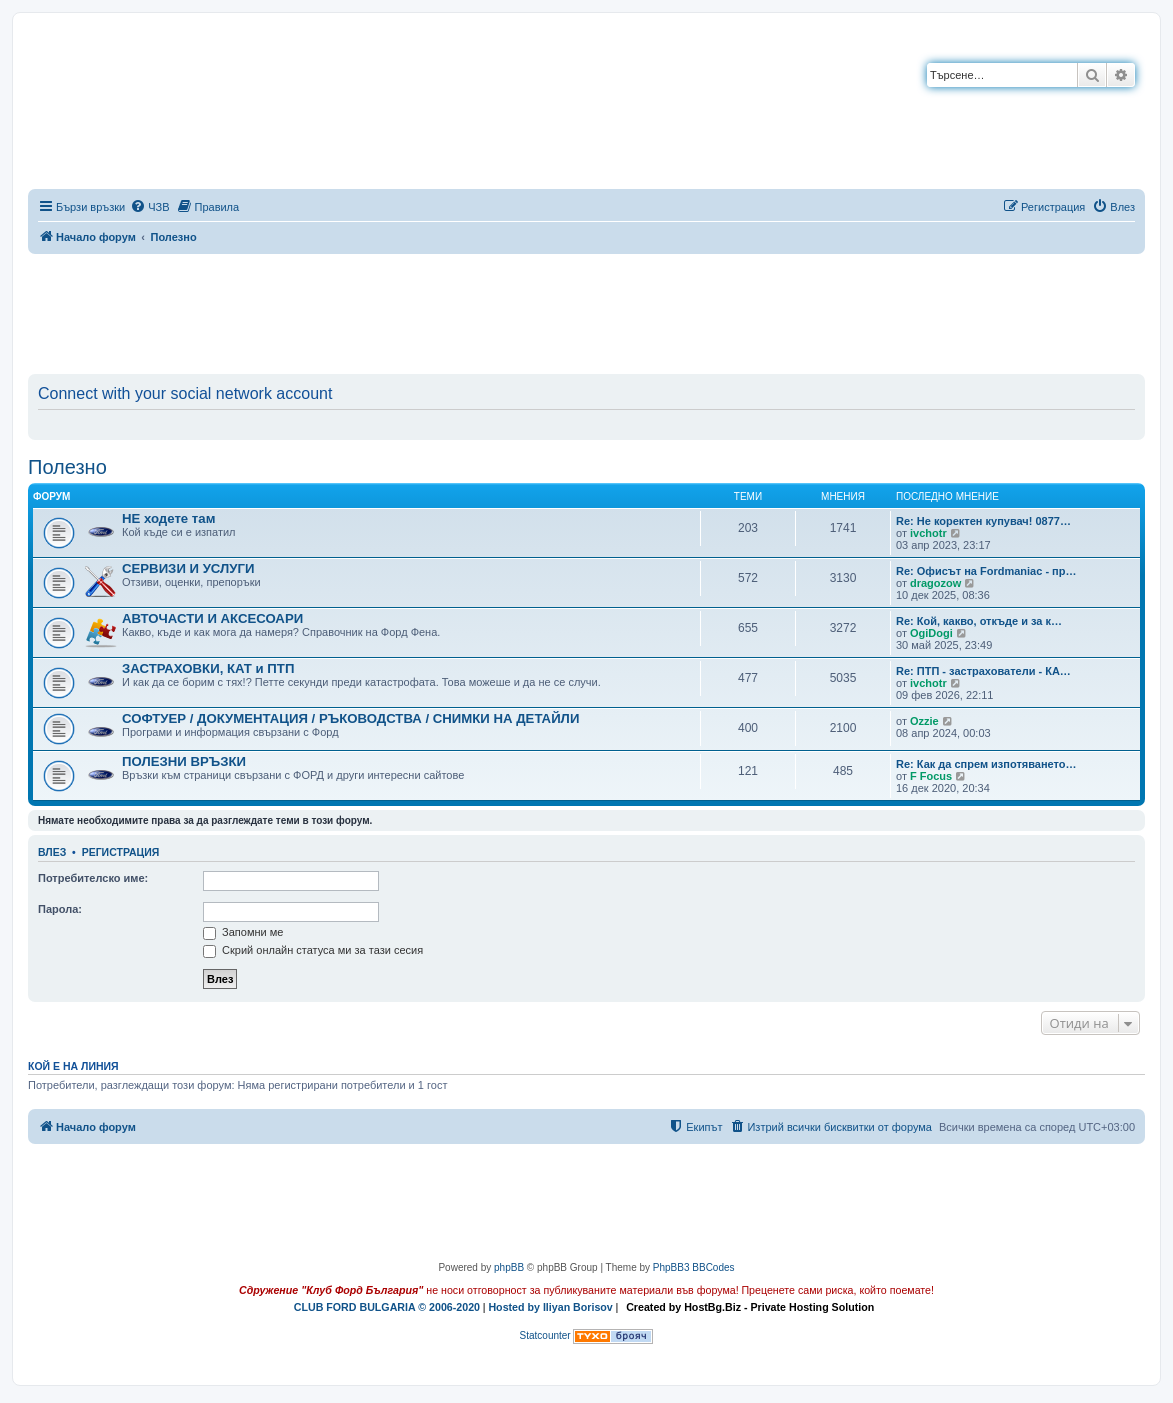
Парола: (60, 909)
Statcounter (545, 1335)
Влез (52, 852)
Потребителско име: (93, 878)
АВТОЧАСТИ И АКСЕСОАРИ (212, 618)
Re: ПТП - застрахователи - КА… (983, 671)
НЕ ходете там (168, 518)
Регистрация (121, 852)
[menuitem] (149, 207)
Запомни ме (243, 932)
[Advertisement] (587, 310)
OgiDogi (931, 633)
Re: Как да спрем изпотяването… (986, 764)
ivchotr (928, 533)
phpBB (509, 1267)
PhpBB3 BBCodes (694, 1267)
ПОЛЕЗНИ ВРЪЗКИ (184, 761)
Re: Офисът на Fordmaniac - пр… (986, 571)
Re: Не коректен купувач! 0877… (983, 521)
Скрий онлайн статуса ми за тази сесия (313, 950)
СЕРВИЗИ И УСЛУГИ (188, 568)
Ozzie (924, 721)
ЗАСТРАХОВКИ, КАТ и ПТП (208, 668)
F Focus (931, 776)
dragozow (935, 583)
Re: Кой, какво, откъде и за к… (979, 621)
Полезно (67, 467)
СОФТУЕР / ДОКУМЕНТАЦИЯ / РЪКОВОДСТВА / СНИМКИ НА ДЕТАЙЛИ (350, 718)
